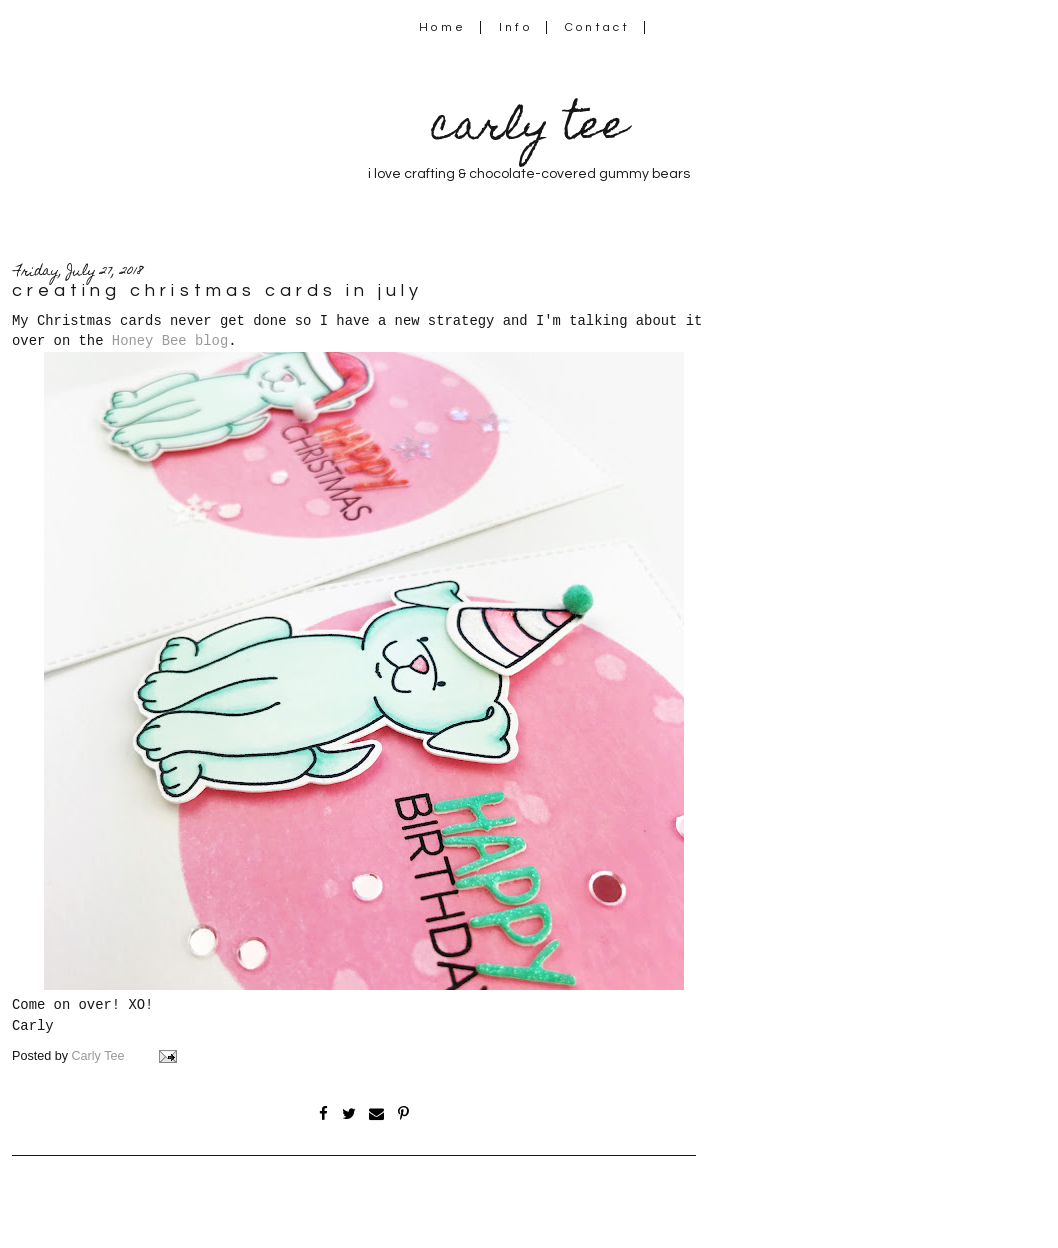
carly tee (529, 129)
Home (442, 27)
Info (515, 27)
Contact (598, 27)
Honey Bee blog (170, 341)
